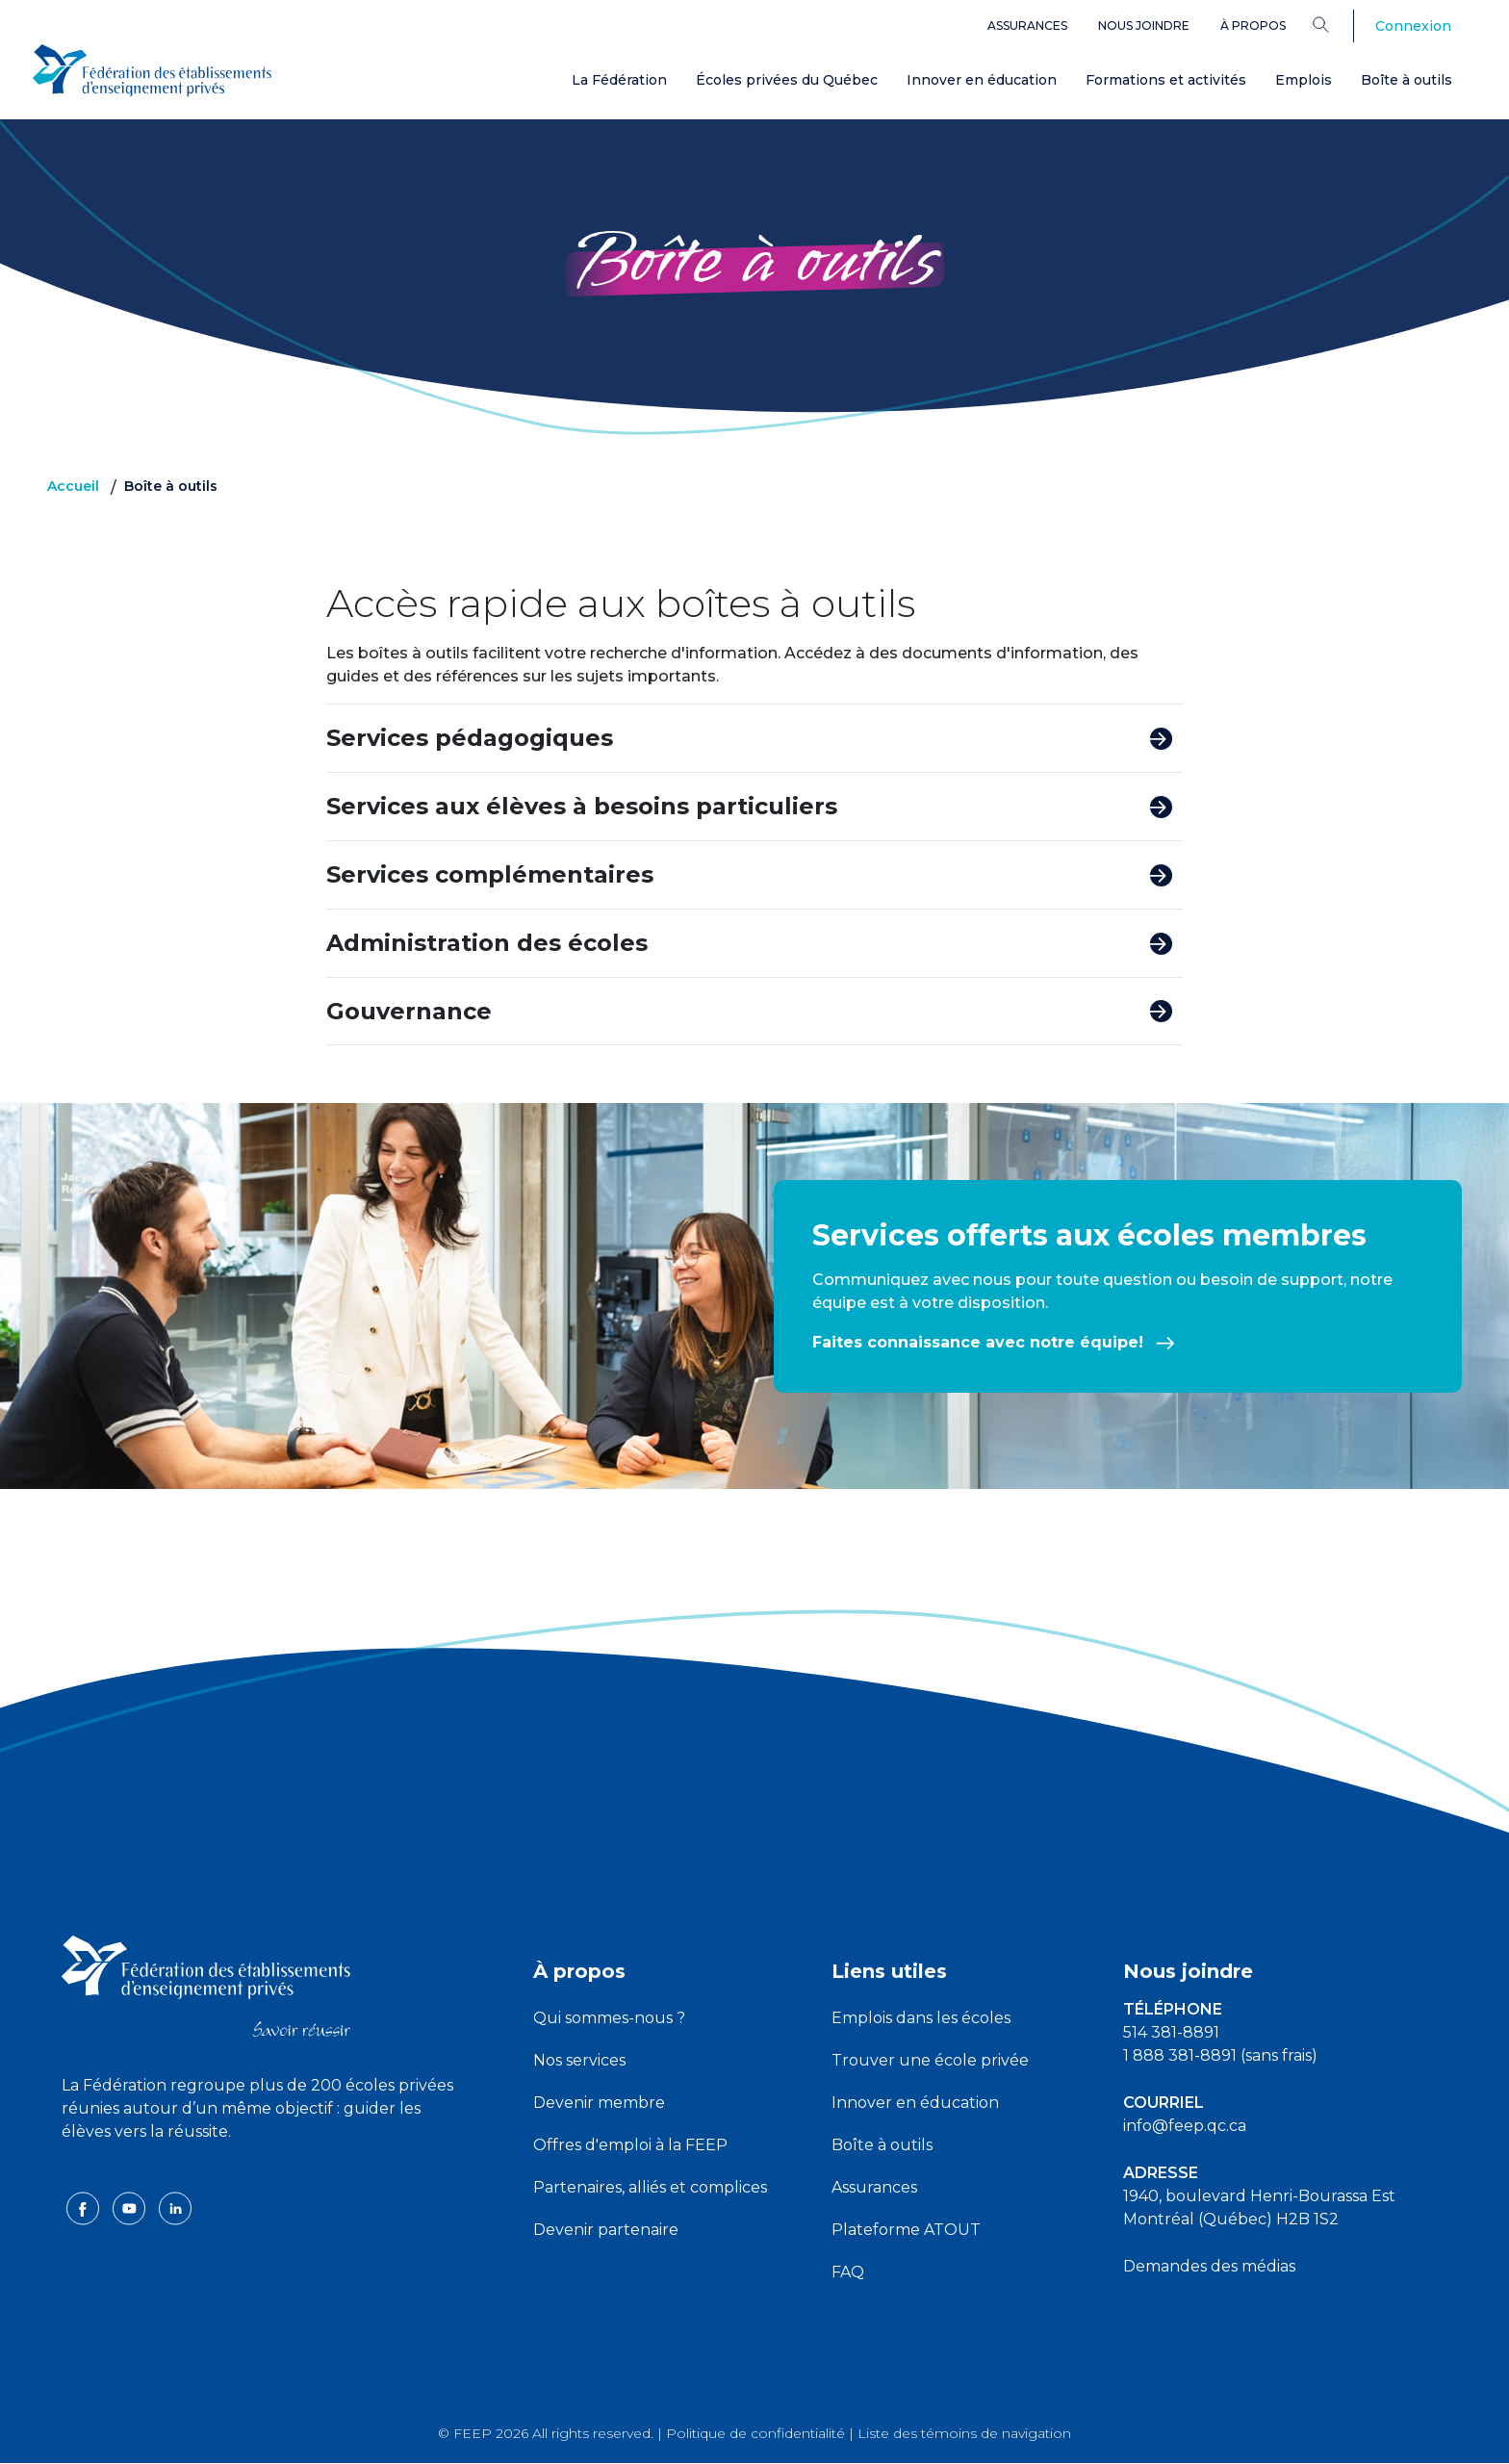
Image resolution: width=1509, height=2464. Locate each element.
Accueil (73, 486)
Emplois (1303, 80)
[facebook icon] (85, 2207)
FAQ (847, 2272)
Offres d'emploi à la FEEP (630, 2145)
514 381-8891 (1171, 2032)
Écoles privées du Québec (787, 80)
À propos (1253, 25)
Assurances (1027, 25)
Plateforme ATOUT (906, 2229)
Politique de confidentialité (755, 2433)
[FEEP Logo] (152, 68)
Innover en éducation (982, 80)
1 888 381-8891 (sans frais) (1220, 2055)
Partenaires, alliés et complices (650, 2187)
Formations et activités (1166, 80)
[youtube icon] (131, 2207)
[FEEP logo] (206, 1985)
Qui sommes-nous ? (609, 2018)
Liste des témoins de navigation (964, 2433)
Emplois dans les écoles (920, 2018)
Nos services (579, 2060)
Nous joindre (1143, 25)
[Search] (1335, 24)
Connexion (1413, 26)
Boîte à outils (1406, 80)
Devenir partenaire (605, 2229)
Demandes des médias (1209, 2266)
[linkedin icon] (175, 2207)
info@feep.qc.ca (1184, 2126)
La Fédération (619, 80)
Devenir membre (599, 2102)
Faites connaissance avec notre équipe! (993, 1342)
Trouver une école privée (930, 2060)
